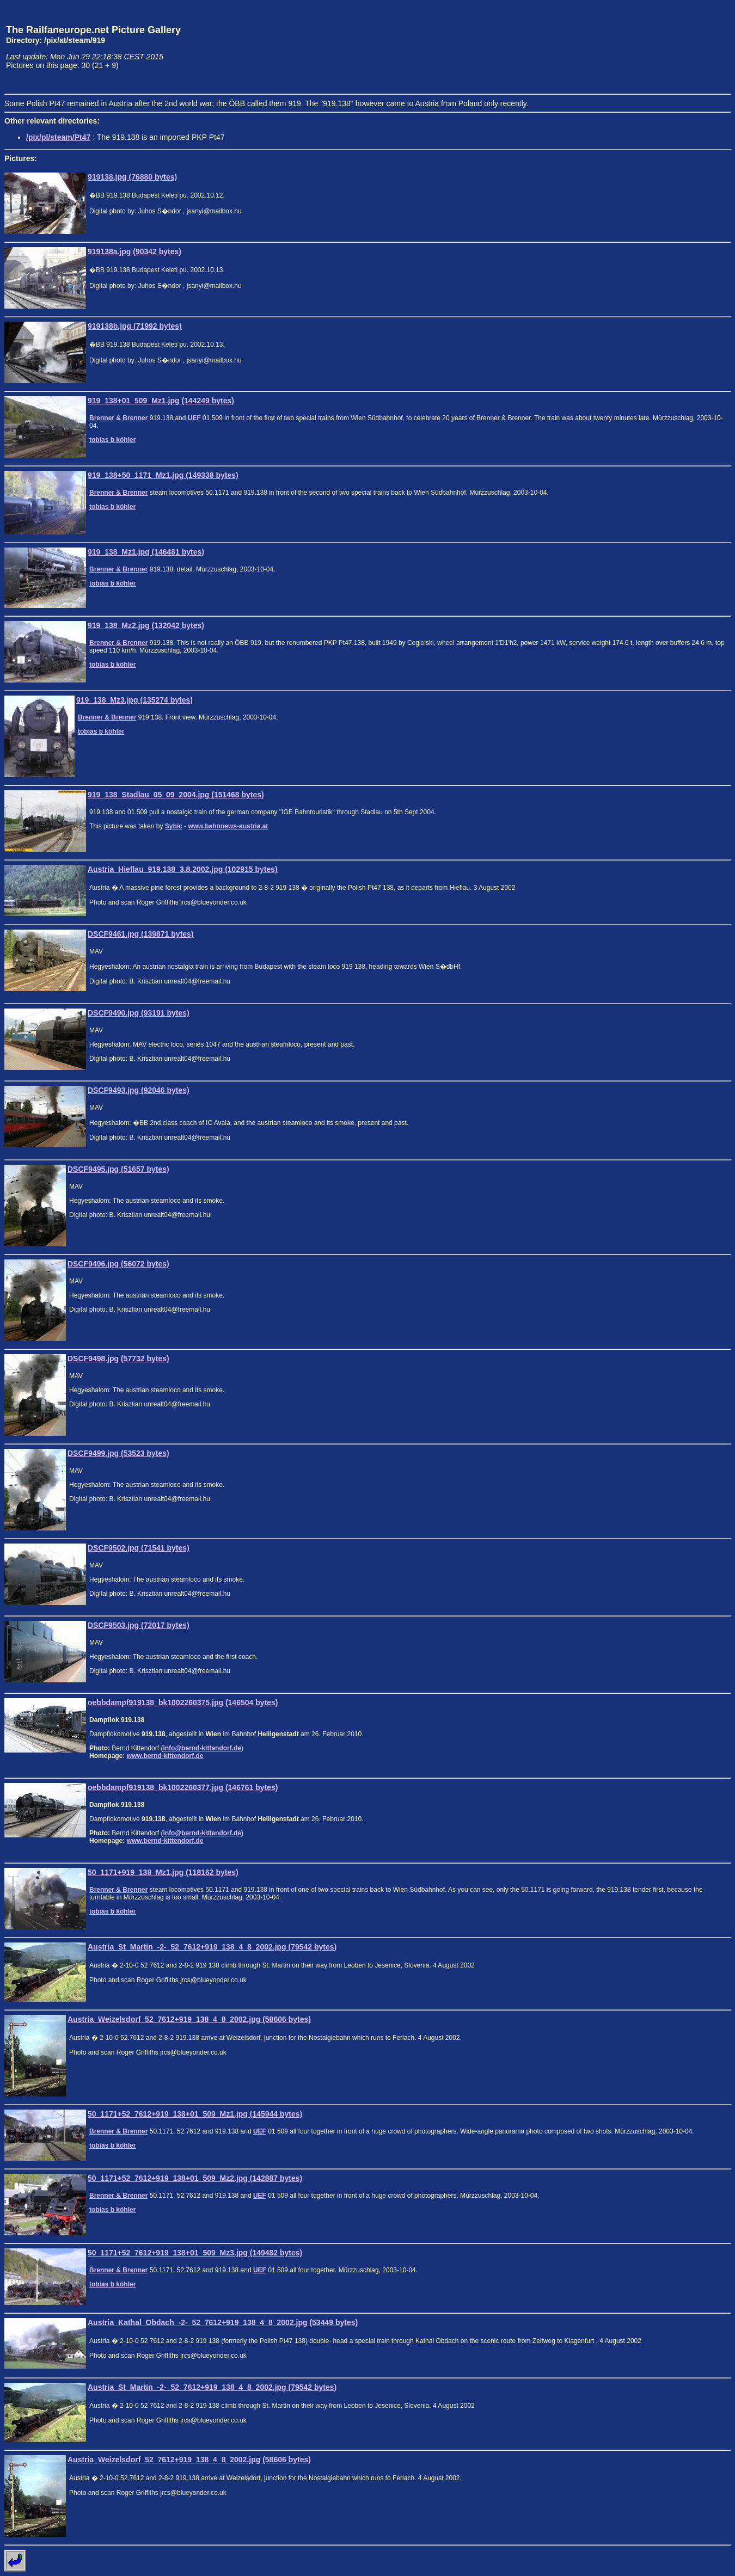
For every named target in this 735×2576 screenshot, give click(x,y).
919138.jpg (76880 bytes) (132, 177)
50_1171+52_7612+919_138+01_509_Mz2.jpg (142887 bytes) (195, 2178)
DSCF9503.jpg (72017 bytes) (138, 1625)
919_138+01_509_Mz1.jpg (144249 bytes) (161, 400)
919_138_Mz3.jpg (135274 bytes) (134, 700)
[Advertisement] (680, 47)
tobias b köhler (112, 440)
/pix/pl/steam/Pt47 (58, 137)
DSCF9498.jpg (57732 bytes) (118, 1358)
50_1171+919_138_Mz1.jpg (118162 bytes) (163, 1872)
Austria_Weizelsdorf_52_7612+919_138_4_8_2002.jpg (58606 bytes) (189, 2019)
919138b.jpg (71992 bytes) (135, 326)
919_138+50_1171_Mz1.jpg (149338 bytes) (163, 475)
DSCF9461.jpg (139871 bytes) (141, 934)
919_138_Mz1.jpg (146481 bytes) (146, 552)
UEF (194, 418)
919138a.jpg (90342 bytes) (134, 251)
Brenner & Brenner (118, 418)
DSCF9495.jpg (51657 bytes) (118, 1169)
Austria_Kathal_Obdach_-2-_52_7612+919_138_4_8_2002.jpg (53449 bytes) (223, 2322)
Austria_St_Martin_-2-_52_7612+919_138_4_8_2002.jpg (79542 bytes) (212, 1946)
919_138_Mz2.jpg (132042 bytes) (146, 625)
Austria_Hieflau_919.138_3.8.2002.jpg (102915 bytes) (183, 869)
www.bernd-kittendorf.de (165, 1756)
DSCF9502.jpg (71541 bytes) (138, 1548)
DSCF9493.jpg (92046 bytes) (138, 1090)
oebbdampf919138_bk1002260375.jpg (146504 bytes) (183, 1702)
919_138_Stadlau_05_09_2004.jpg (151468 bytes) (176, 794)
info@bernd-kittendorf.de (202, 1748)
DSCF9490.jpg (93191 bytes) (138, 1013)
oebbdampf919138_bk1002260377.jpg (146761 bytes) (183, 1787)
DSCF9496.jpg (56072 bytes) (118, 1263)
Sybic (173, 826)
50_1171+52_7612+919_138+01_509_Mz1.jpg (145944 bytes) (195, 2114)
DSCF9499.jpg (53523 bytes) (118, 1453)
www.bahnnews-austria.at (228, 826)
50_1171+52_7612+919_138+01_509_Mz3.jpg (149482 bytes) (195, 2252)
